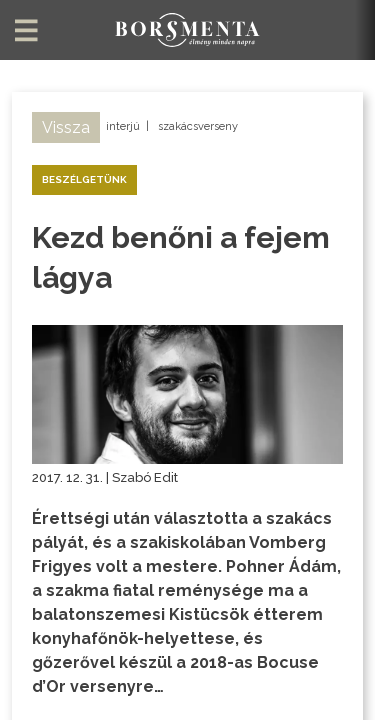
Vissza (66, 127)
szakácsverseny (198, 126)
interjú (123, 126)
